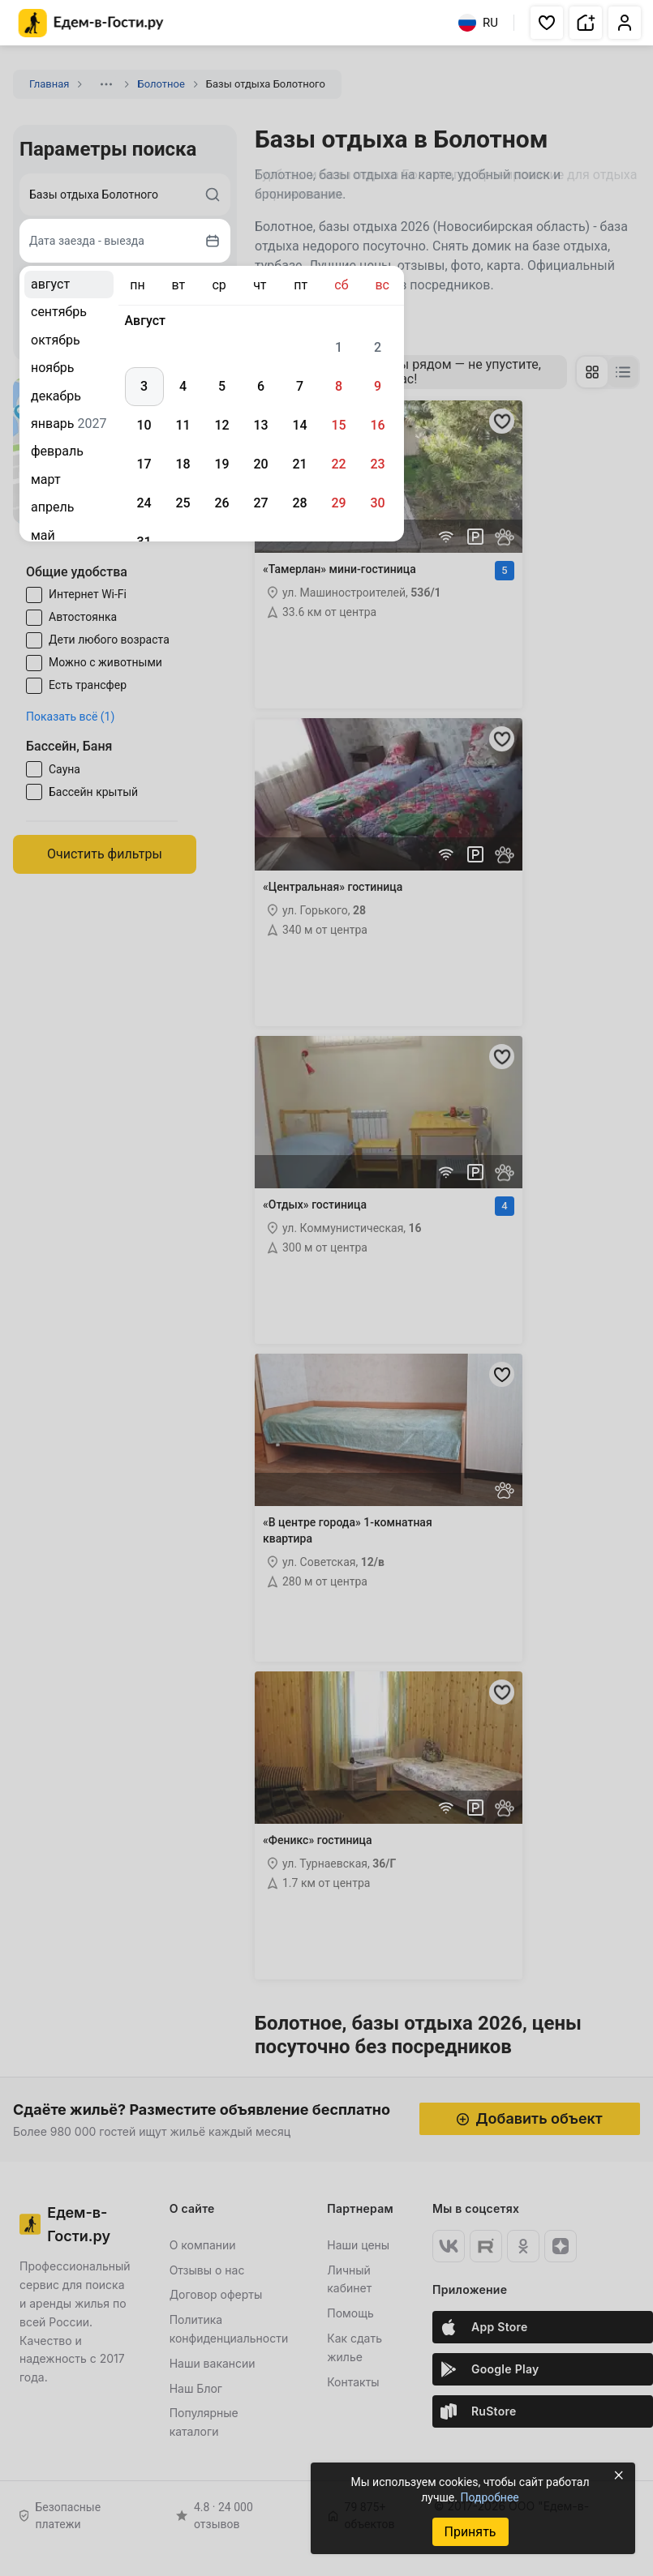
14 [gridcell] (299, 425)
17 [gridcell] (143, 464)
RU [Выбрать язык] (478, 23)
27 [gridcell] (260, 503)
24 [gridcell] (143, 503)
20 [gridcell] (260, 464)
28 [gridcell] (299, 503)
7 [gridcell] (299, 386)
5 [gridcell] (222, 386)
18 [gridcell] (182, 464)
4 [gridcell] (183, 386)
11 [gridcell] (182, 425)
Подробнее (489, 2497)
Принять (470, 2532)
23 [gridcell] (377, 464)
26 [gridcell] (221, 503)
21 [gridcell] (299, 464)
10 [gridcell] (143, 425)
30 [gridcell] (377, 503)
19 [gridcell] (221, 464)
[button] (547, 22)
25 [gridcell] (182, 503)
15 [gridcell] (338, 425)
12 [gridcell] (221, 425)
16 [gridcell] (377, 425)
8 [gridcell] (338, 386)
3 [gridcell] (144, 386)
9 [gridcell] (377, 386)
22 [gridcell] (338, 464)
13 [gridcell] (260, 425)
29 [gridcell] (338, 503)
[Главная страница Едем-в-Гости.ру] (91, 23)
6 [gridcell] (260, 386)
